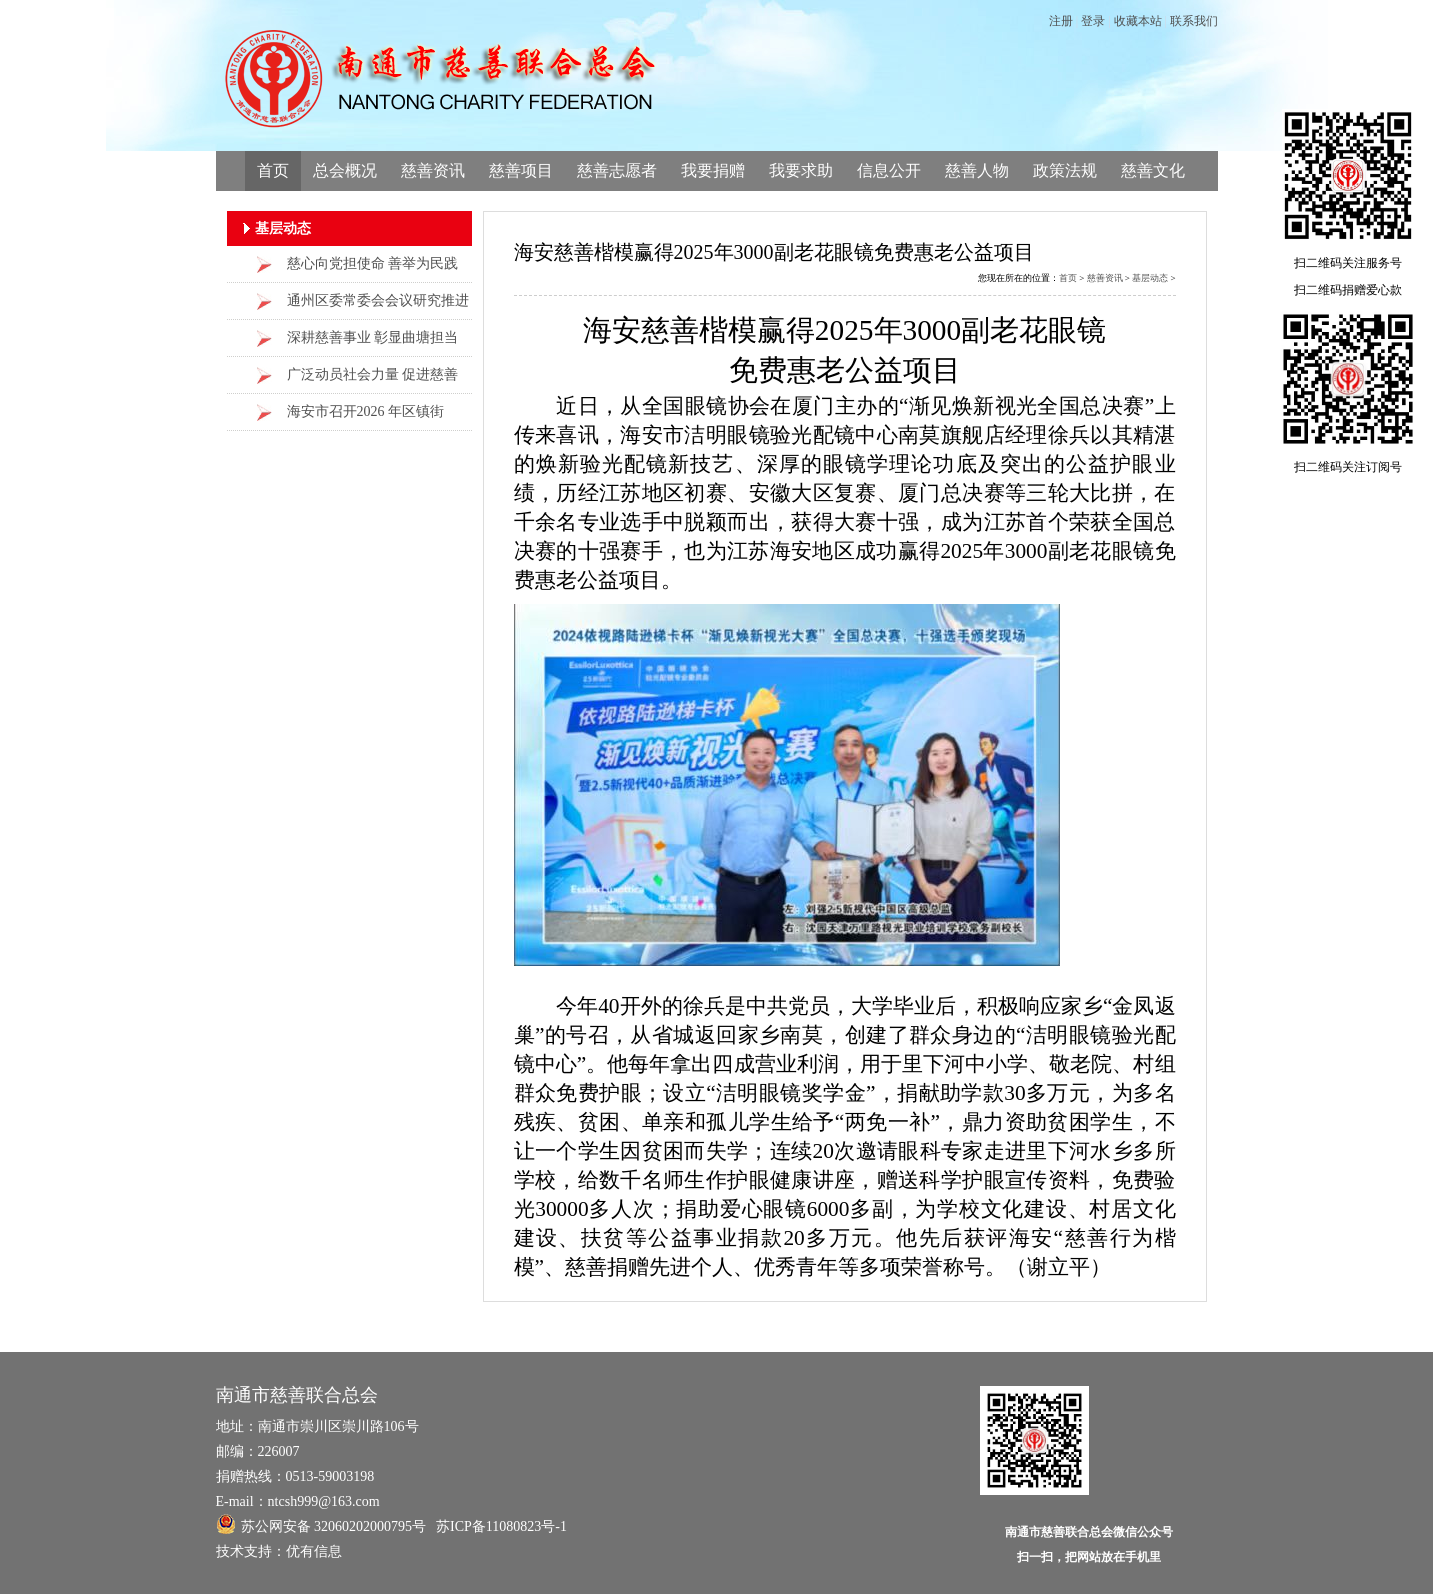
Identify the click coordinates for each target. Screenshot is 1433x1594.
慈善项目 (521, 170)
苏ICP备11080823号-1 (501, 1526)
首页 (273, 170)
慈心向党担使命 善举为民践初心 (373, 269)
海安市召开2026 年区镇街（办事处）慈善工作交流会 (371, 417)
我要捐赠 (713, 170)
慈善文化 (1153, 170)
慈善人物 (977, 170)
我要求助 (801, 170)
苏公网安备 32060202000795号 (321, 1524)
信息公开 (889, 170)
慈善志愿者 (617, 170)
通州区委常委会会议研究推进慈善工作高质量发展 (378, 306)
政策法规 (1065, 170)
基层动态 (1150, 278)
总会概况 (345, 170)
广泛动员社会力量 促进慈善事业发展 (373, 380)
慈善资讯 (433, 170)
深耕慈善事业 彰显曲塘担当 (373, 337)
